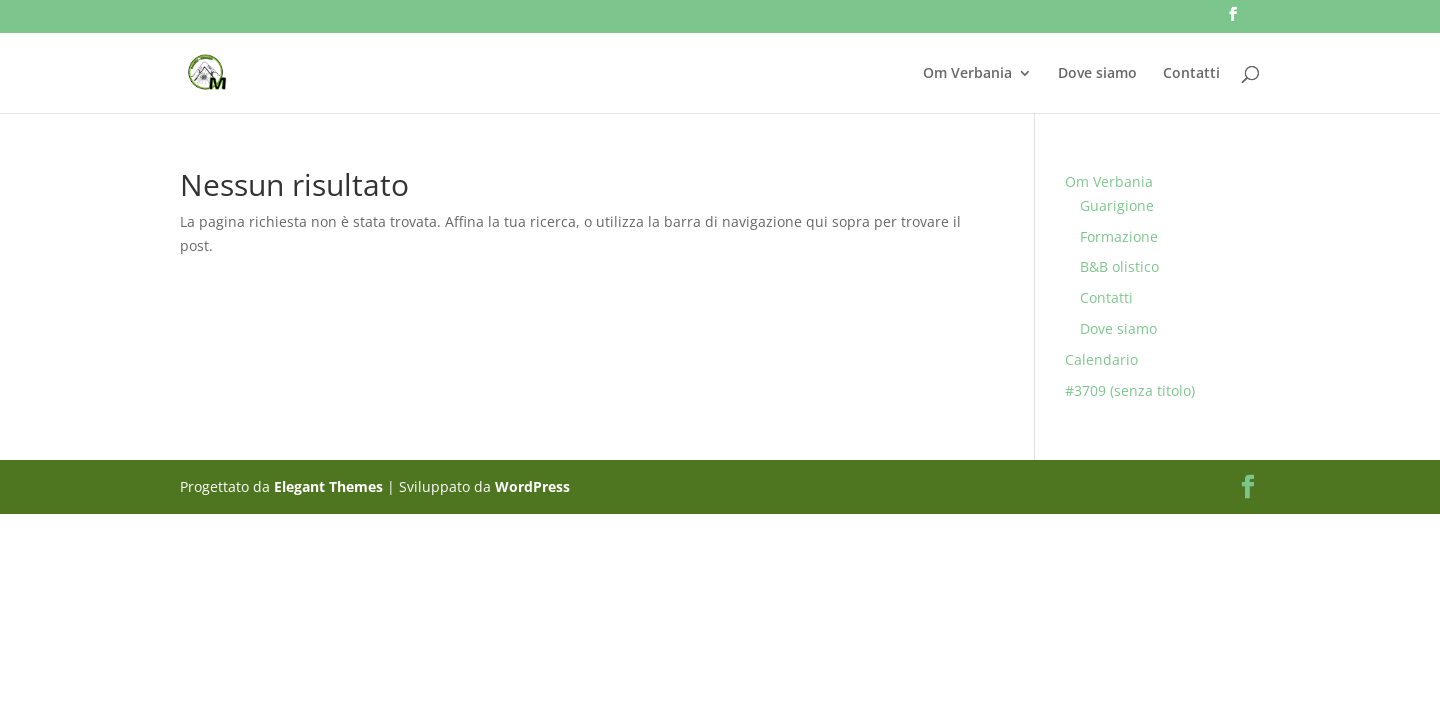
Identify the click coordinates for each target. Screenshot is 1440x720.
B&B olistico (1119, 266)
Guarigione (1117, 205)
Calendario (1101, 359)
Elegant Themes (328, 486)
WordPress (532, 486)
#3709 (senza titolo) (1130, 390)
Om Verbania (967, 74)
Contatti (1191, 74)
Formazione (1119, 236)
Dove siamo (1097, 74)
